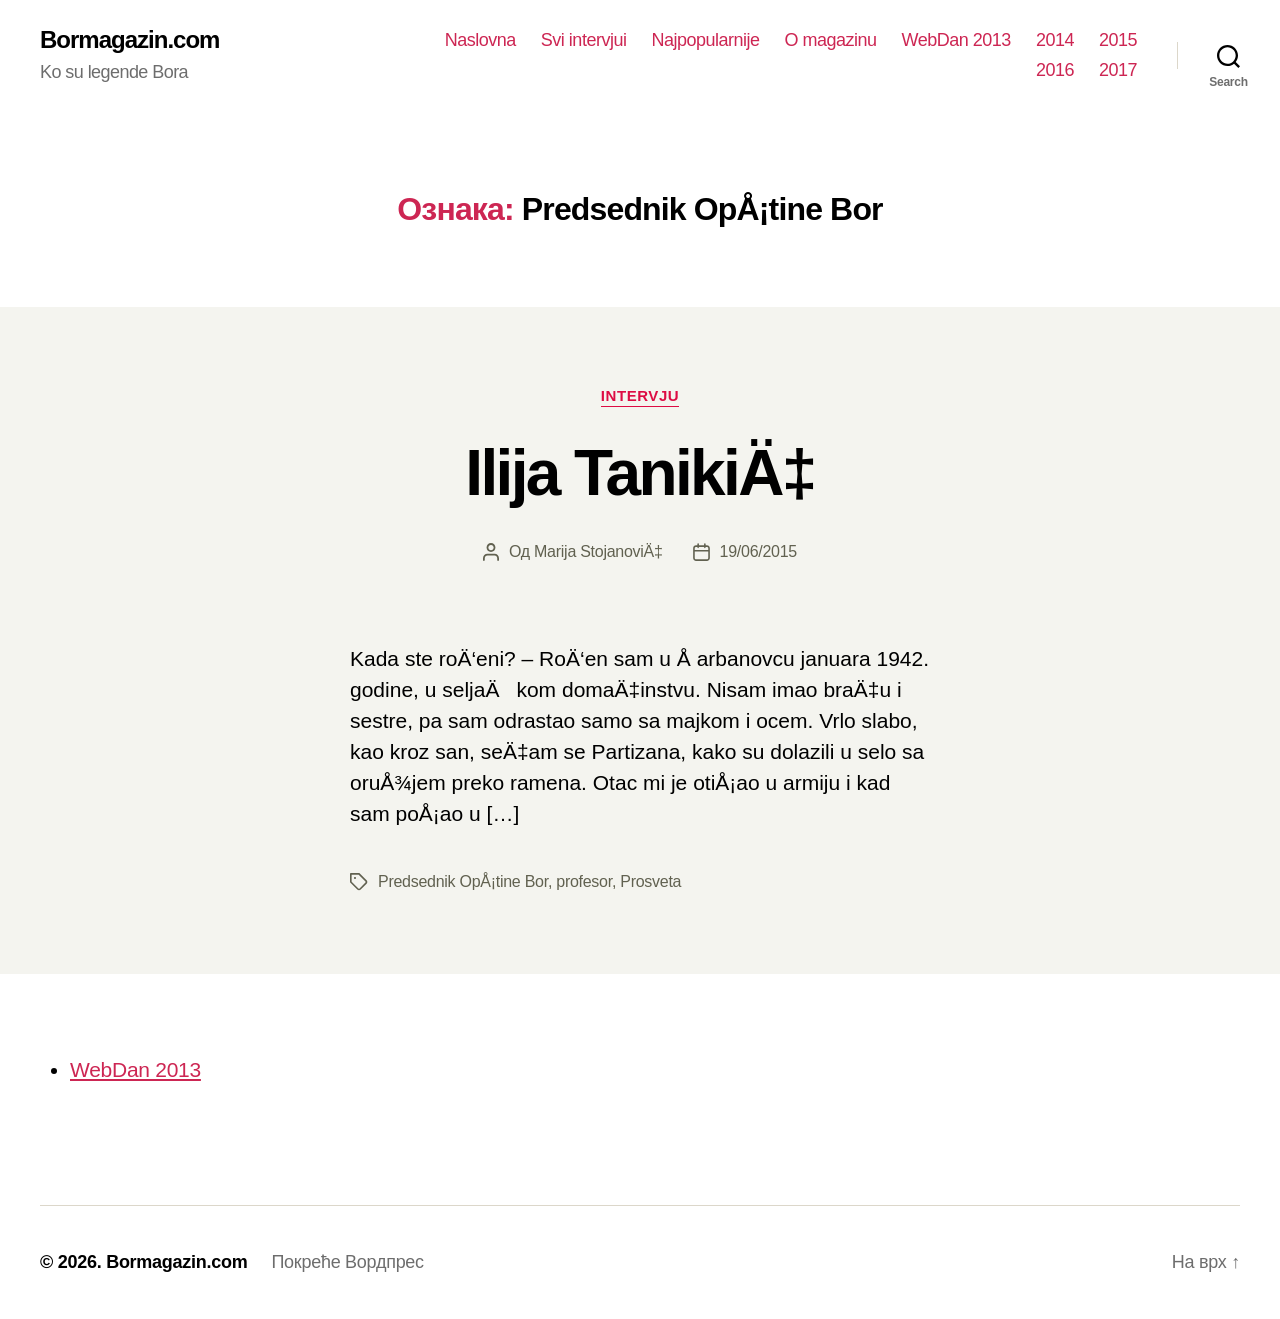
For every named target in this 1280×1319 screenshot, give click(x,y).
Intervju (640, 395)
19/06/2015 (758, 551)
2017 (1118, 70)
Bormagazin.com (129, 40)
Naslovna (480, 40)
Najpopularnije (705, 40)
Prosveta (650, 881)
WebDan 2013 (956, 40)
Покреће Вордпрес (347, 1262)
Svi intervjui (584, 40)
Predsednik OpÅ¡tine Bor (463, 881)
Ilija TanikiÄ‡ (639, 473)
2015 (1118, 40)
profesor (584, 881)
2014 (1055, 40)
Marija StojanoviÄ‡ (598, 551)
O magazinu (831, 40)
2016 (1055, 70)
